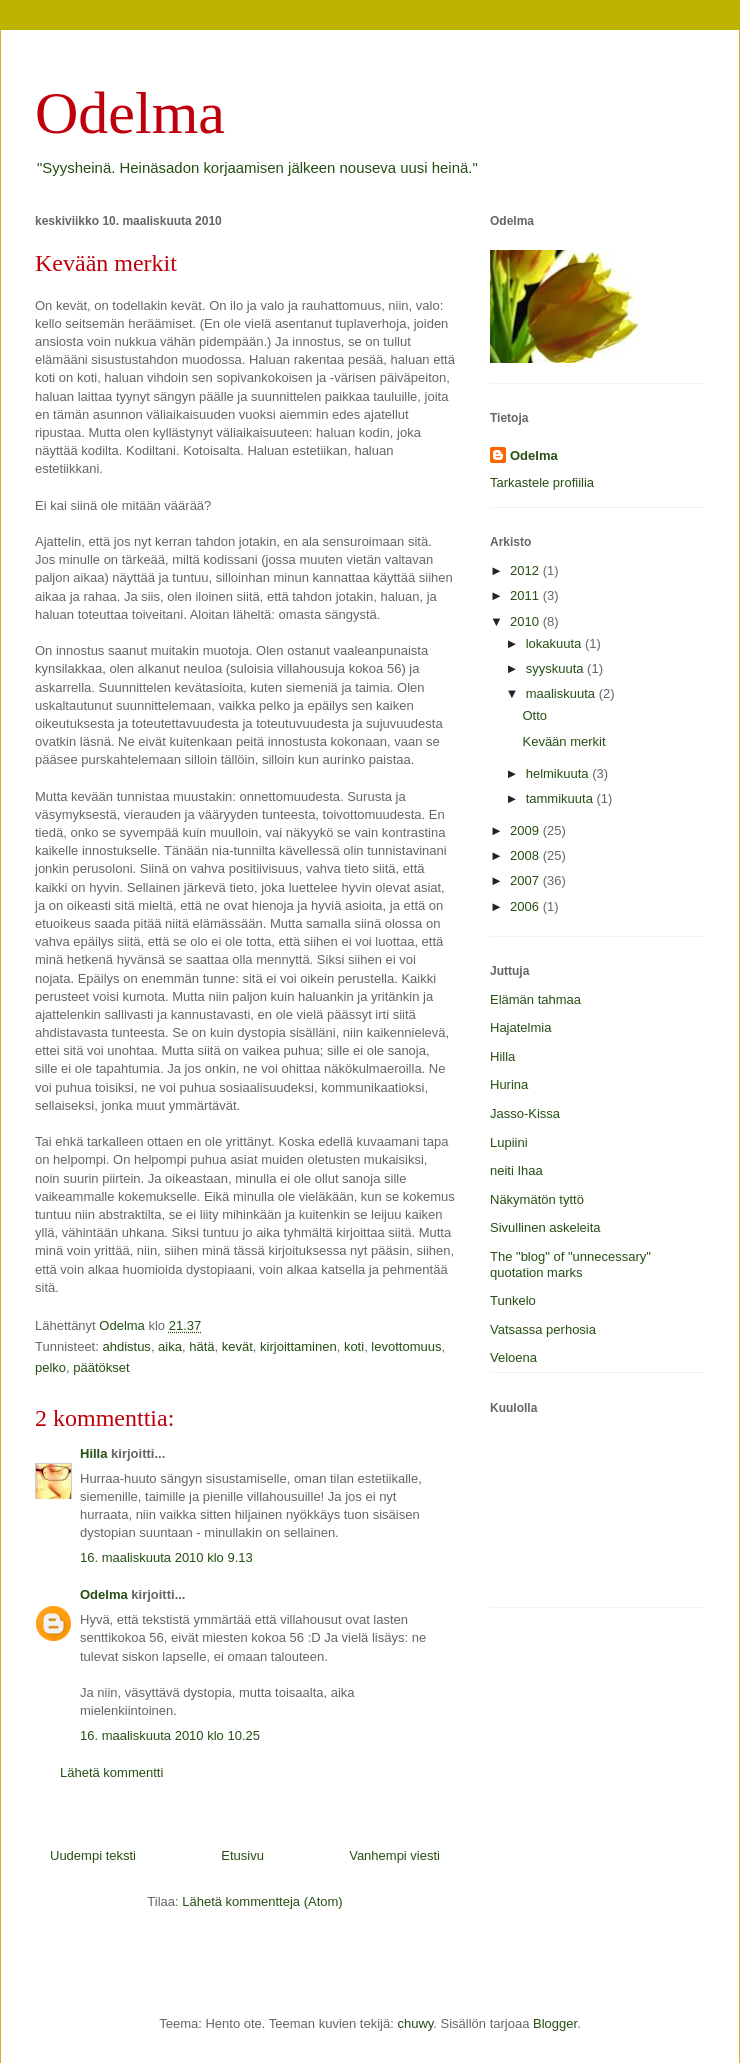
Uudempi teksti (93, 1855)
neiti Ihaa (516, 1170)
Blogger (555, 2023)
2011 (526, 595)
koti (354, 1346)
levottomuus (406, 1346)
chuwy (415, 2023)
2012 (526, 570)
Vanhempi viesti (394, 1855)
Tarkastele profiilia (542, 482)
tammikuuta (561, 798)
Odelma (130, 113)
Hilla (93, 1453)
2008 (526, 855)
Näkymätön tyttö (537, 1199)
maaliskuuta (562, 693)
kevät (237, 1346)
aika (170, 1346)
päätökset (101, 1367)
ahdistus (126, 1346)
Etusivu (242, 1855)
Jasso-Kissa (525, 1113)
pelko (50, 1367)
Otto (534, 715)
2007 (526, 880)
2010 (526, 621)
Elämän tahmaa (535, 999)
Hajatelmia (520, 1027)
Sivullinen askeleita (545, 1227)
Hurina (509, 1084)
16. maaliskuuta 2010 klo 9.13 (166, 1557)
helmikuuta (559, 773)
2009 (526, 830)
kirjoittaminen (298, 1346)
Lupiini (509, 1142)
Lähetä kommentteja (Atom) (262, 1901)
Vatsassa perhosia (543, 1329)
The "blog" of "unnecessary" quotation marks (570, 1264)
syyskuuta (556, 668)
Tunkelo (513, 1300)
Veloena (513, 1357)
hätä (201, 1346)
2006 (526, 906)
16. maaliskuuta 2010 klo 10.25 (170, 1735)
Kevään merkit (563, 741)
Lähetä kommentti (111, 1772)
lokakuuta (555, 643)
